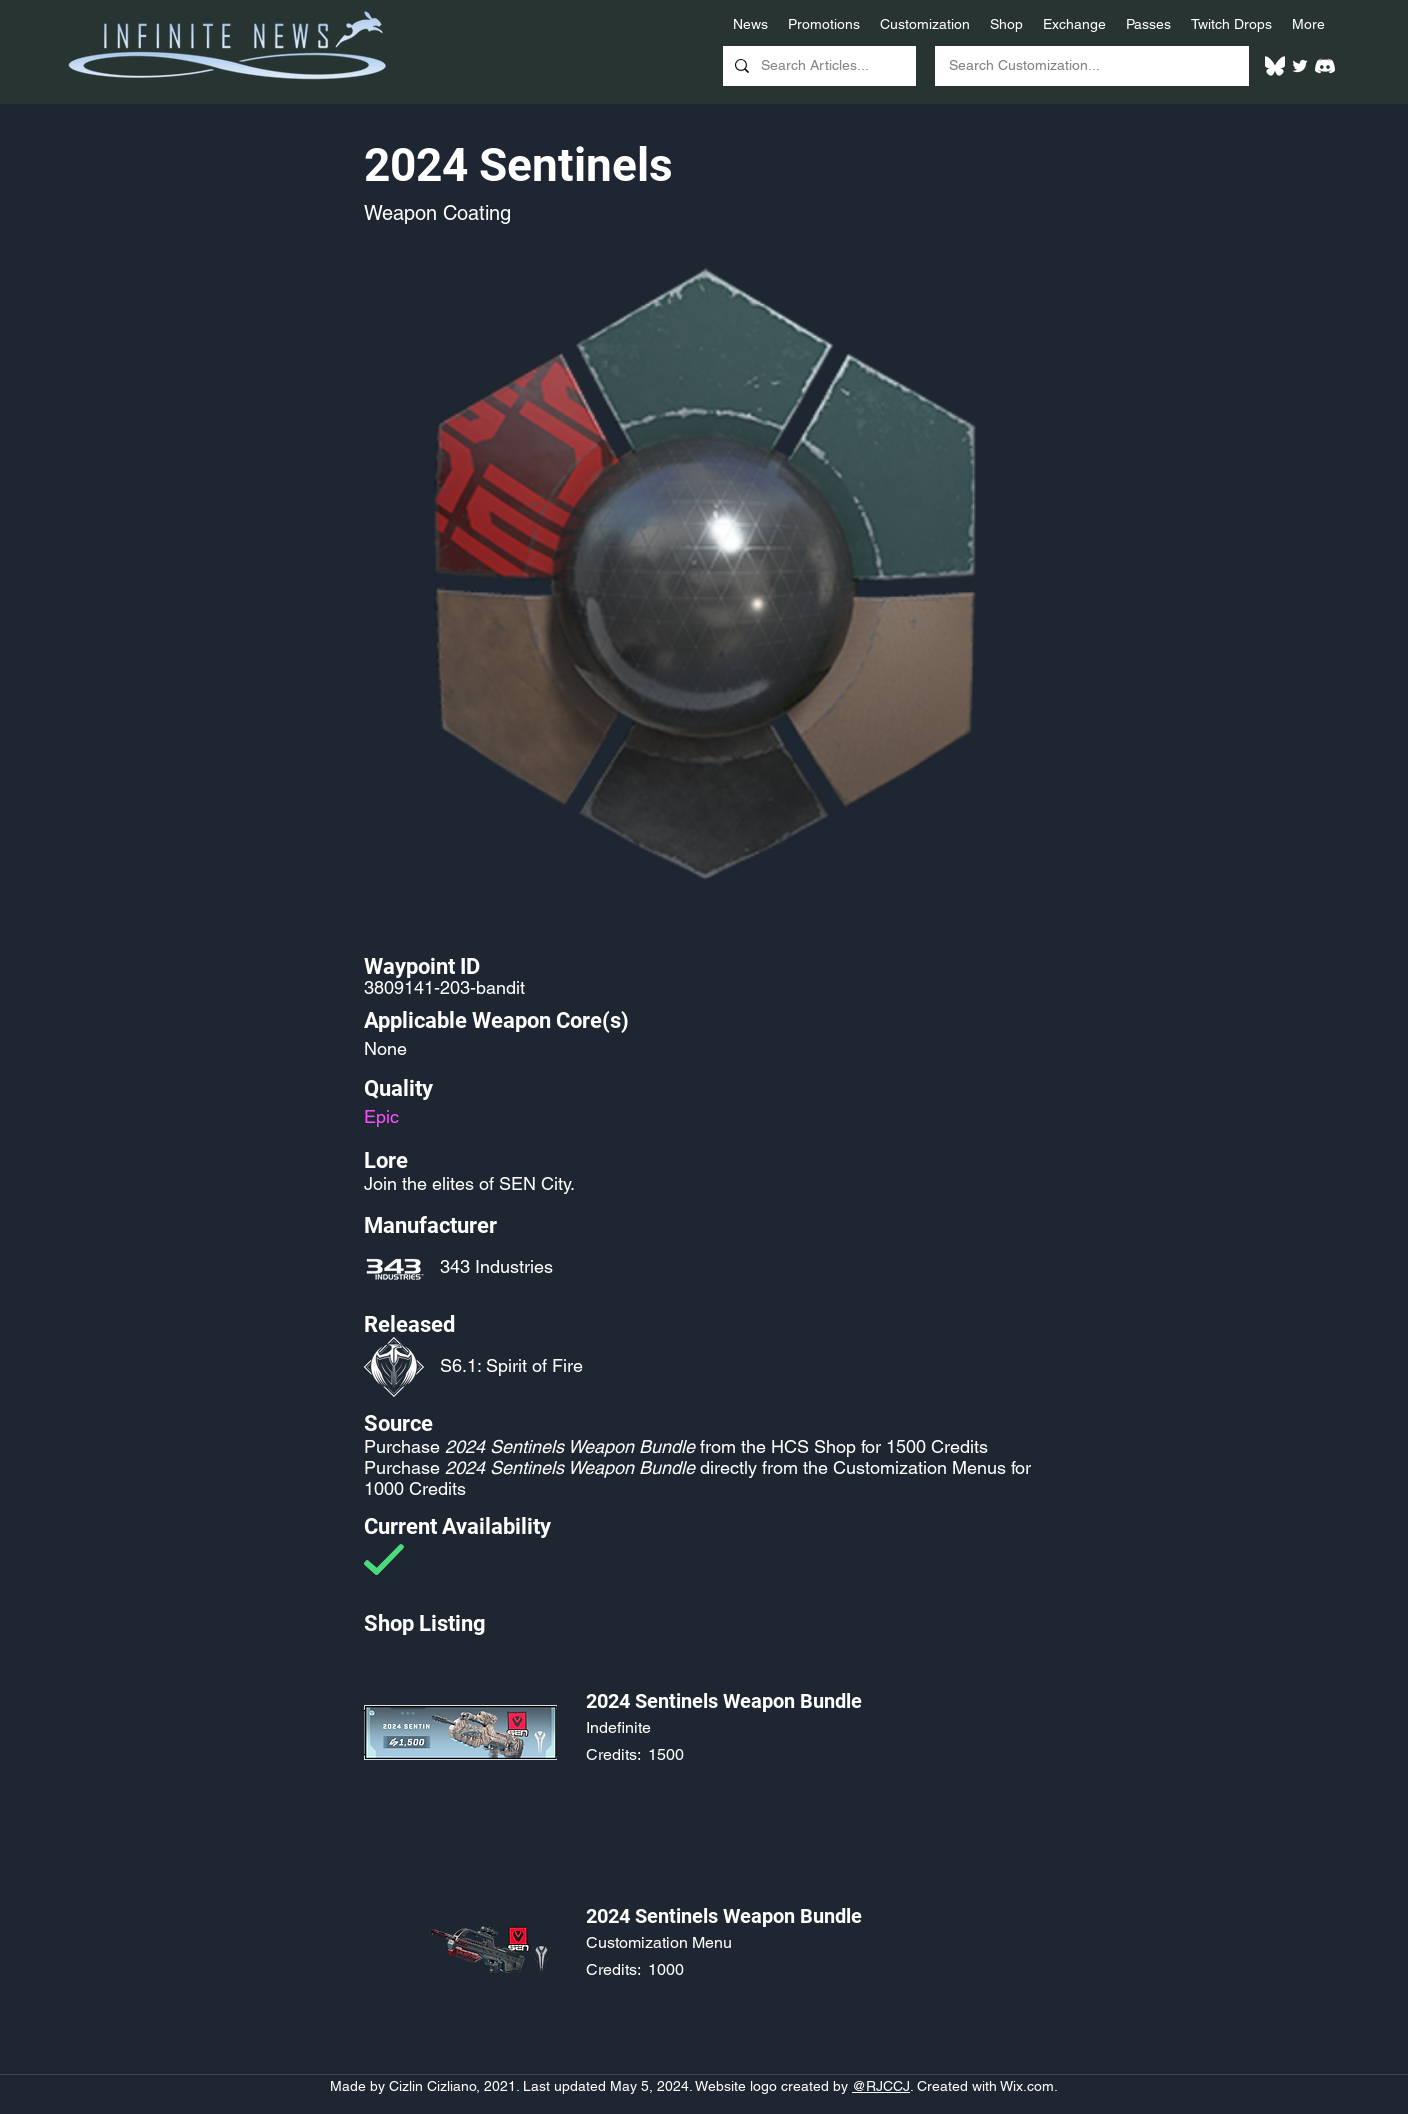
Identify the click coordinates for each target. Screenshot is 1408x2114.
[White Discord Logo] (1325, 66)
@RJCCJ (881, 2086)
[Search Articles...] (817, 66)
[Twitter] (1300, 66)
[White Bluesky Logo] (1275, 66)
